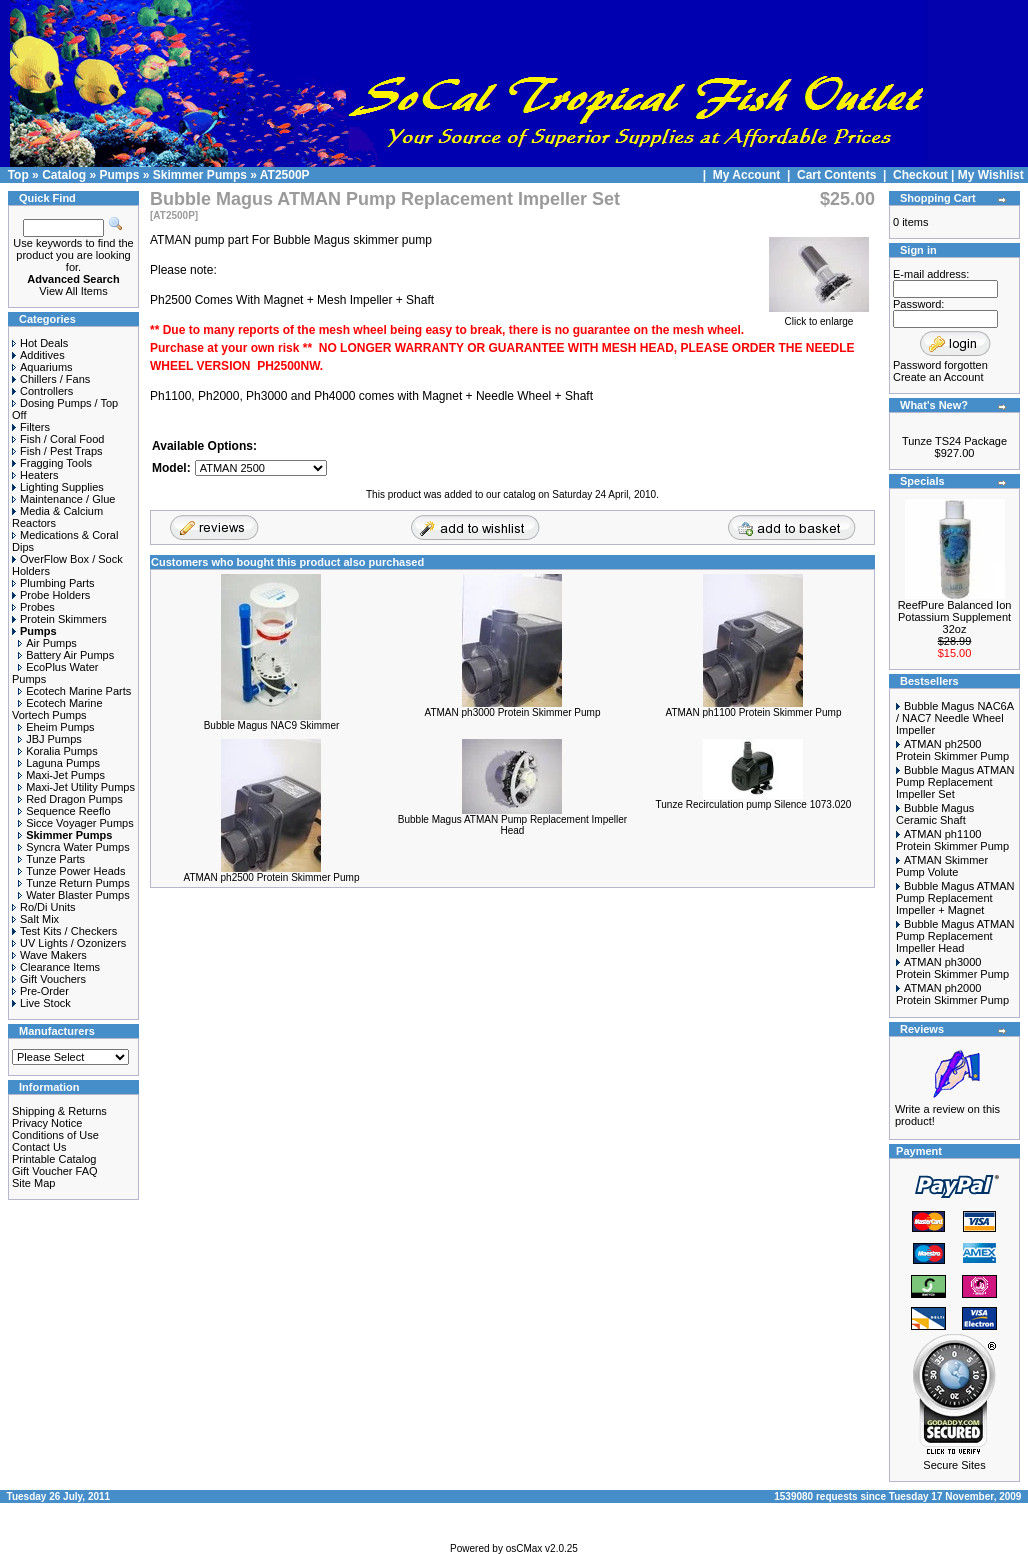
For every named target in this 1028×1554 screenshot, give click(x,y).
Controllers (42, 391)
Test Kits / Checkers (64, 931)
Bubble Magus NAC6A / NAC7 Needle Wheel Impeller (954, 718)
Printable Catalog (54, 1159)
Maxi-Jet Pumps (61, 775)
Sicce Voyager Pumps (76, 823)
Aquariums (42, 367)
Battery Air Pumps (66, 655)
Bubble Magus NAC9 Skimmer (272, 725)
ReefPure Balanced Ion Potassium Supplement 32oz (955, 617)
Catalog (64, 175)
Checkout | (925, 175)
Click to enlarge (819, 317)
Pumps (119, 175)
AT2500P (285, 175)
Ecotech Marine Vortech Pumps (57, 709)
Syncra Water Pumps (74, 847)
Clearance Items (56, 967)
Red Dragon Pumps (70, 799)
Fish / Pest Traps (57, 451)
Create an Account (938, 377)
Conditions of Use (55, 1135)
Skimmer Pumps (200, 175)
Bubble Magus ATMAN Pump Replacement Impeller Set (955, 782)
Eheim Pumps (56, 727)
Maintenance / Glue (63, 499)
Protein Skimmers (59, 619)
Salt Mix (35, 919)
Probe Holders (51, 595)
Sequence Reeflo (64, 811)
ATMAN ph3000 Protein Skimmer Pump (512, 712)
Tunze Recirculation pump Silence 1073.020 (754, 804)
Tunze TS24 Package (954, 441)
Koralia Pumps (58, 751)
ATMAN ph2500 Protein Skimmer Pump (271, 877)
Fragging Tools (52, 463)
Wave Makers (49, 955)
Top (18, 175)
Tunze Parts (51, 859)
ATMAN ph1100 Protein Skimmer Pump (753, 712)
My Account (748, 175)
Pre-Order (40, 991)
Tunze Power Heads (71, 871)
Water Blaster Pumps (74, 895)
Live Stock (41, 1003)
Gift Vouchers (49, 979)
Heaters (35, 475)
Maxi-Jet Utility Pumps (76, 787)
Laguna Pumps (59, 763)
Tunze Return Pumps (74, 883)
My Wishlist (991, 175)
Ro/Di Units (44, 907)
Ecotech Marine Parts (74, 691)
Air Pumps (47, 643)
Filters (31, 427)
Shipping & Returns (59, 1111)
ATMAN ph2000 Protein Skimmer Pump (952, 994)
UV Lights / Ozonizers (69, 943)
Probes (33, 607)
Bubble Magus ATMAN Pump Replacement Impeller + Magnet (955, 898)
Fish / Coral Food (58, 439)
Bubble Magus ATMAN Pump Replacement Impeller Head (512, 825)
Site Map (33, 1183)
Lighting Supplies (58, 487)
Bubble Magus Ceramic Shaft (935, 814)
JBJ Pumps (50, 739)
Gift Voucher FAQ (55, 1171)
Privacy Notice (47, 1123)
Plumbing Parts (53, 583)
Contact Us (39, 1147)
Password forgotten (940, 365)
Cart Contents (836, 175)
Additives (38, 355)
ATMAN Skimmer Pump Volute (942, 866)
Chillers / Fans (51, 379)
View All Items (73, 291)
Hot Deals (40, 343)
